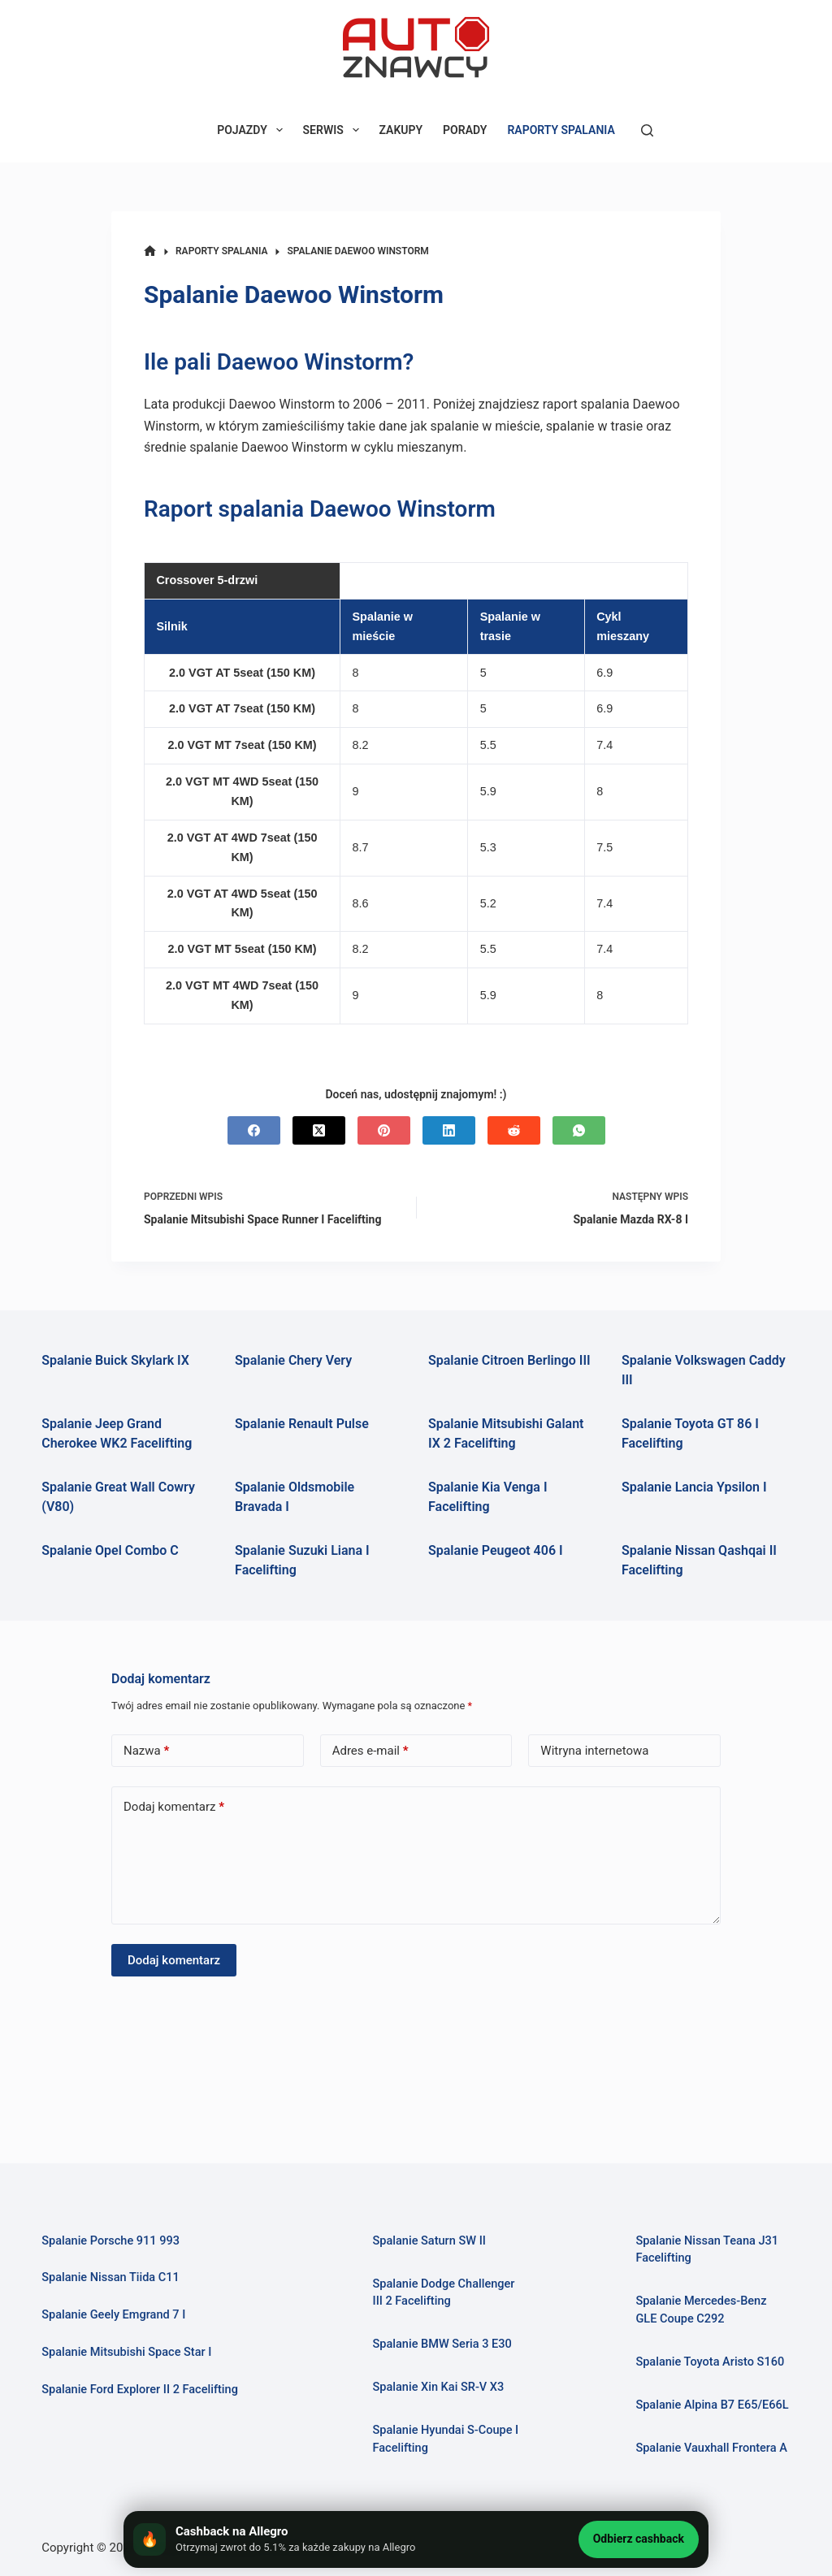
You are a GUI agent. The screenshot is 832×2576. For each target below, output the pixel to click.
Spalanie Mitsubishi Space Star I (126, 2352)
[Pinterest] (384, 1130)
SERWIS (334, 130)
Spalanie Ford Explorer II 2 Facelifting (139, 2389)
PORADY (465, 129)
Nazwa (146, 1751)
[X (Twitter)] (318, 1130)
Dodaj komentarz (174, 1807)
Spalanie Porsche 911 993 (110, 2241)
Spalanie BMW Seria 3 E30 (442, 2344)
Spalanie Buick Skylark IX (115, 1360)
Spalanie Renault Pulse (302, 1423)
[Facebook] (254, 1130)
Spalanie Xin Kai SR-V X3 (439, 2387)
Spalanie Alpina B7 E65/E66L (711, 2405)
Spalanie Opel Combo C (109, 1550)
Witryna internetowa (594, 1750)
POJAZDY (252, 130)
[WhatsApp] (578, 1130)
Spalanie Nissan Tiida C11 (110, 2277)
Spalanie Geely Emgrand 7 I (113, 2315)
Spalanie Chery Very (293, 1360)
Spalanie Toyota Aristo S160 (709, 2362)
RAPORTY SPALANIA (560, 129)
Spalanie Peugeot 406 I (495, 1550)
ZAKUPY (401, 129)
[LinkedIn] (448, 1130)
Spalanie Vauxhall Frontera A (710, 2448)
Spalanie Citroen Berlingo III (509, 1360)
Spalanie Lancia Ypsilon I (694, 1487)
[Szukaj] (647, 130)
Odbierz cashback (638, 2538)
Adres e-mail (370, 1751)
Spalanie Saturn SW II (429, 2241)
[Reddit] (514, 1130)
